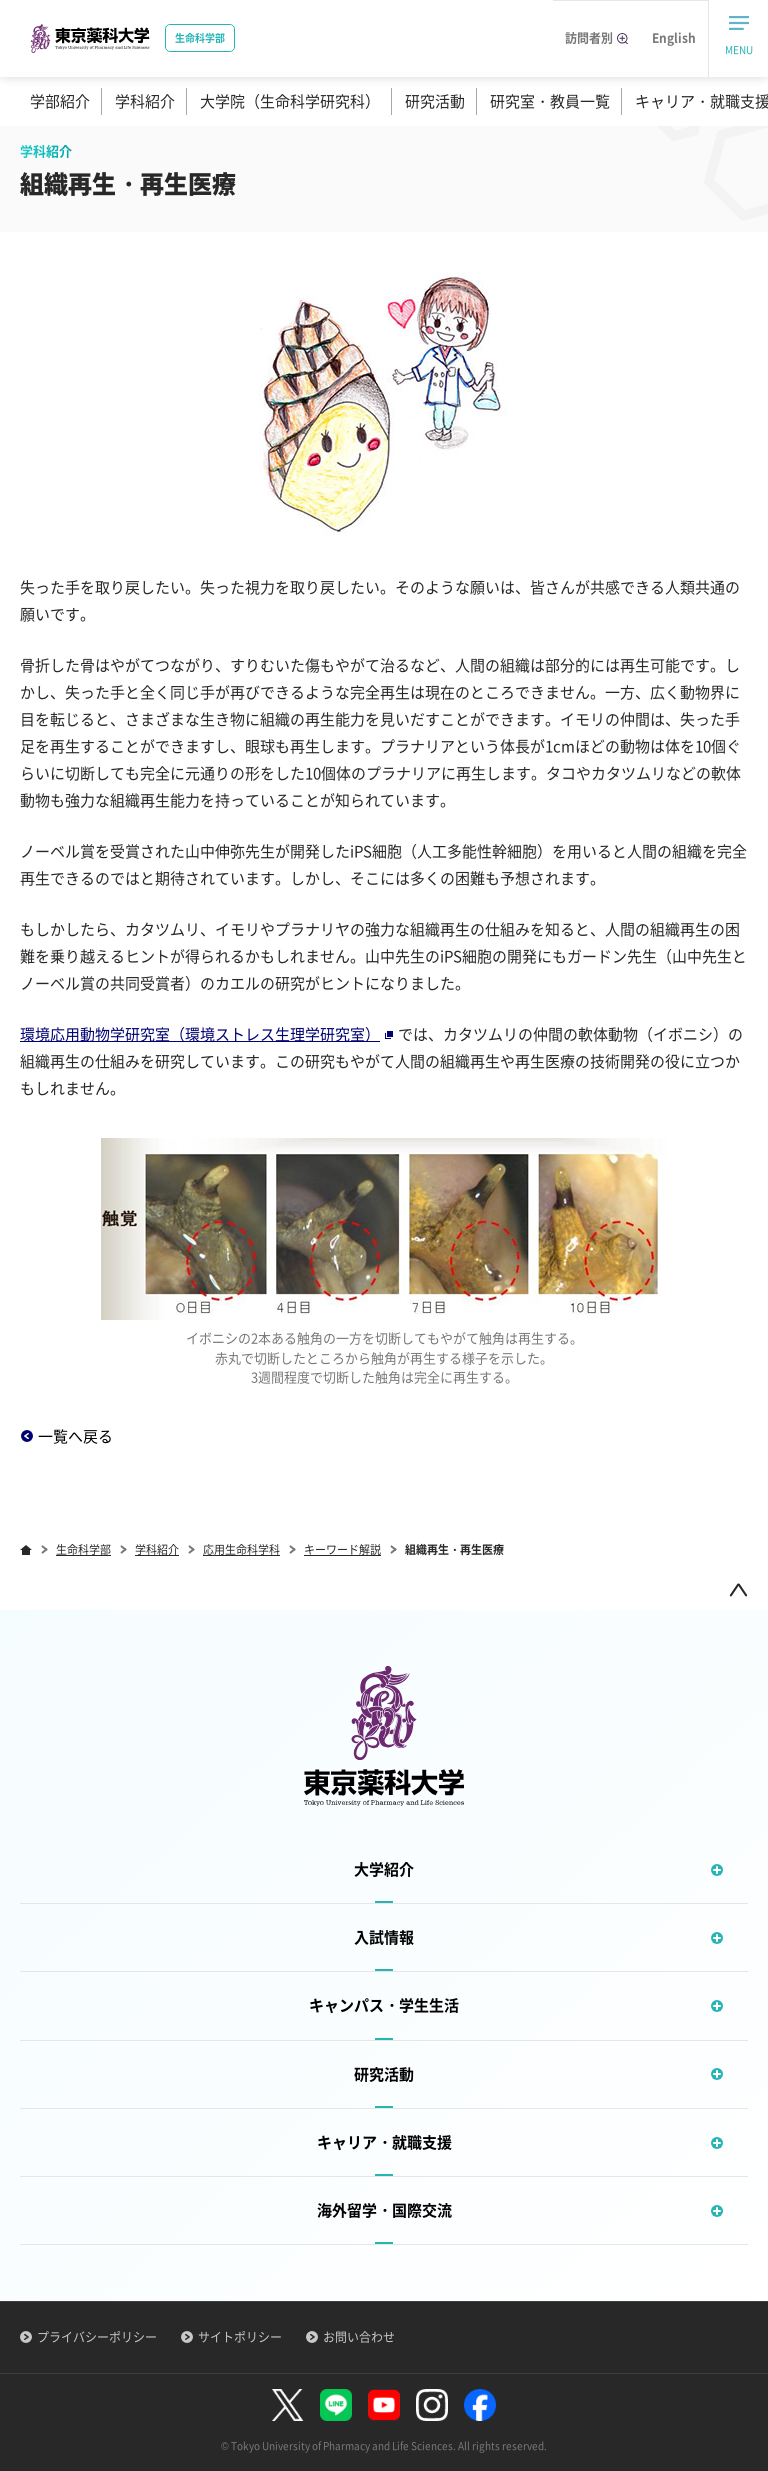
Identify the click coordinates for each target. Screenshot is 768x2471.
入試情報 (551, 1937)
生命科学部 (83, 1549)
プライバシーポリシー (97, 2337)
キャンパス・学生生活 (528, 2005)
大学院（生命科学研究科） (290, 101)
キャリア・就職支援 (533, 2142)
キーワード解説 (342, 1549)
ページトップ (738, 1589)
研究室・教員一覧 (550, 101)
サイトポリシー (240, 2337)
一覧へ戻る (75, 1436)
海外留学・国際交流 (533, 2210)
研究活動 (435, 101)
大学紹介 (551, 1869)
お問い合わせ (359, 2337)
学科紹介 (145, 101)
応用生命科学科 (241, 1549)
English (674, 38)
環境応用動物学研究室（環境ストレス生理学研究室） (206, 1034)
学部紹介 (60, 101)
